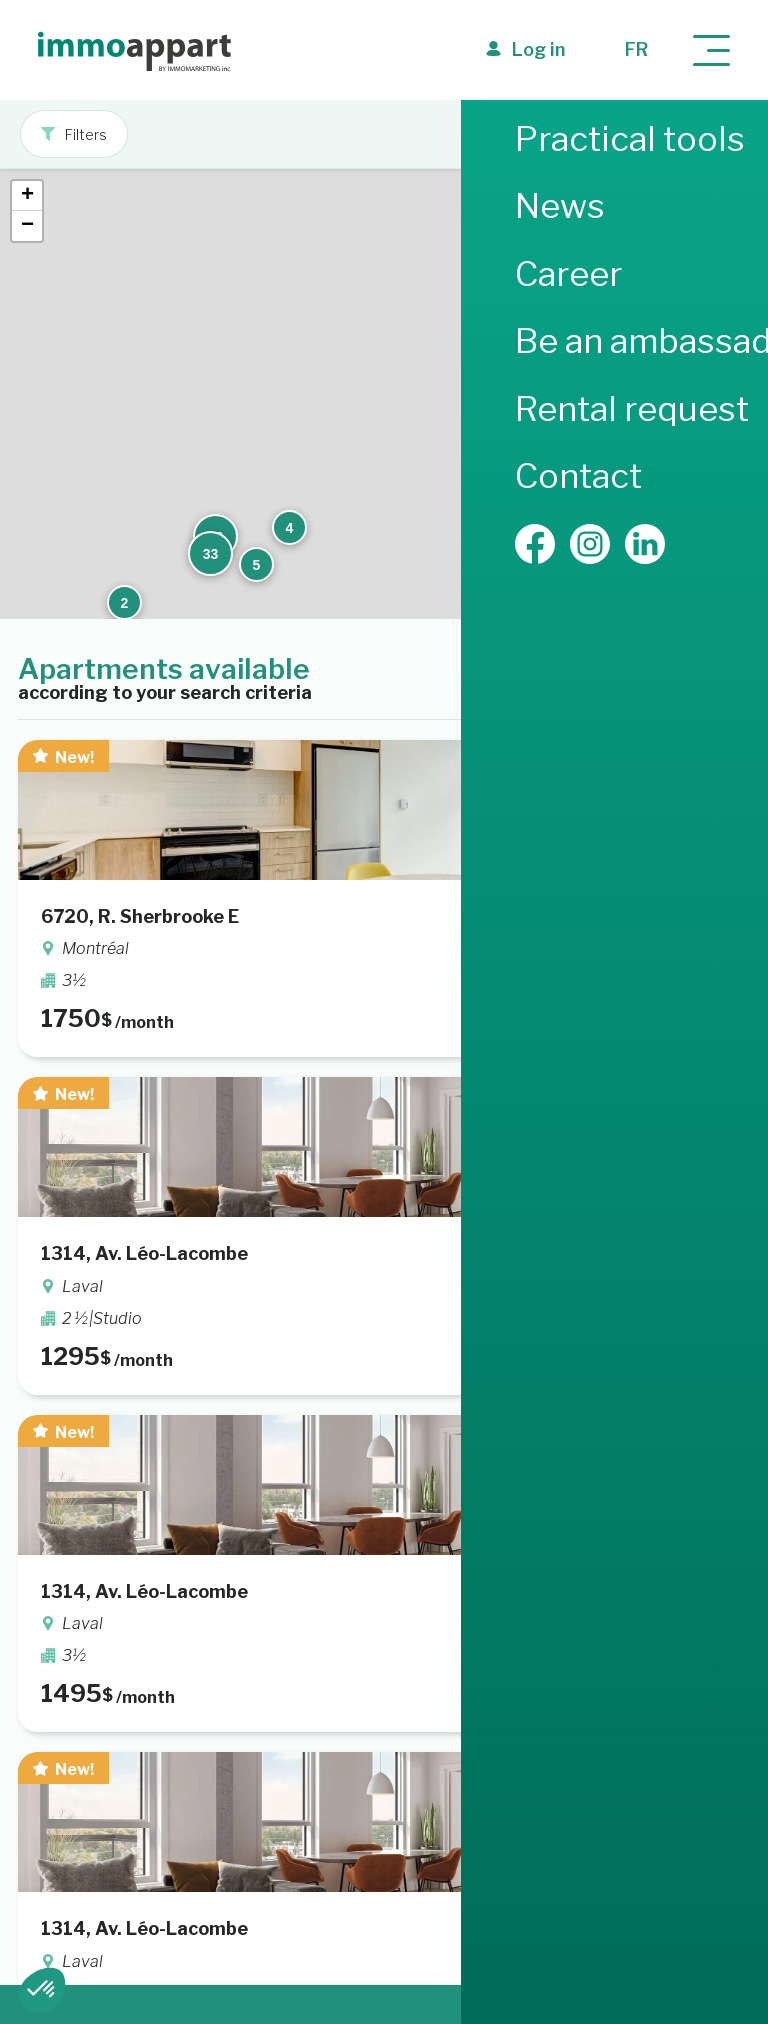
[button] (632, 337)
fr (636, 49)
